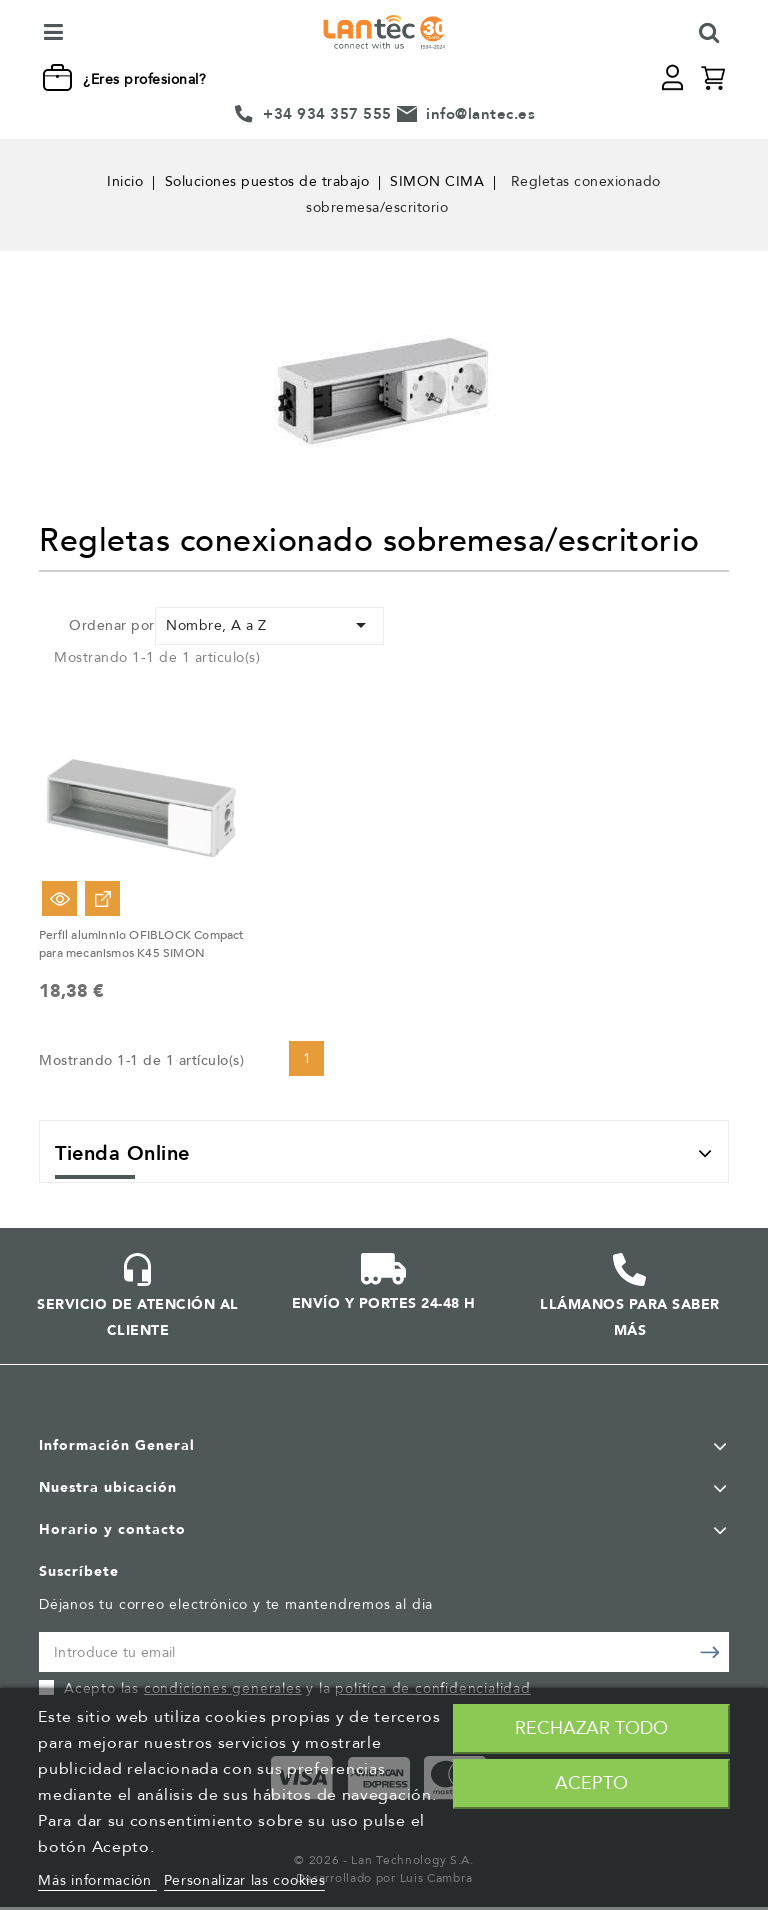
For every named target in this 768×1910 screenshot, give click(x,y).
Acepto (591, 1783)
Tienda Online (122, 1156)
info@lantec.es (480, 114)
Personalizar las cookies (245, 1880)
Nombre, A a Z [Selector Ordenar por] (269, 625)
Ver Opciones (102, 898)
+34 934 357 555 (327, 114)
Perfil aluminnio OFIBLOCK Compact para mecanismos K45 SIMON (141, 944)
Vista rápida (59, 898)
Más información (97, 1880)
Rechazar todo (591, 1728)
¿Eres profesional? (144, 79)
